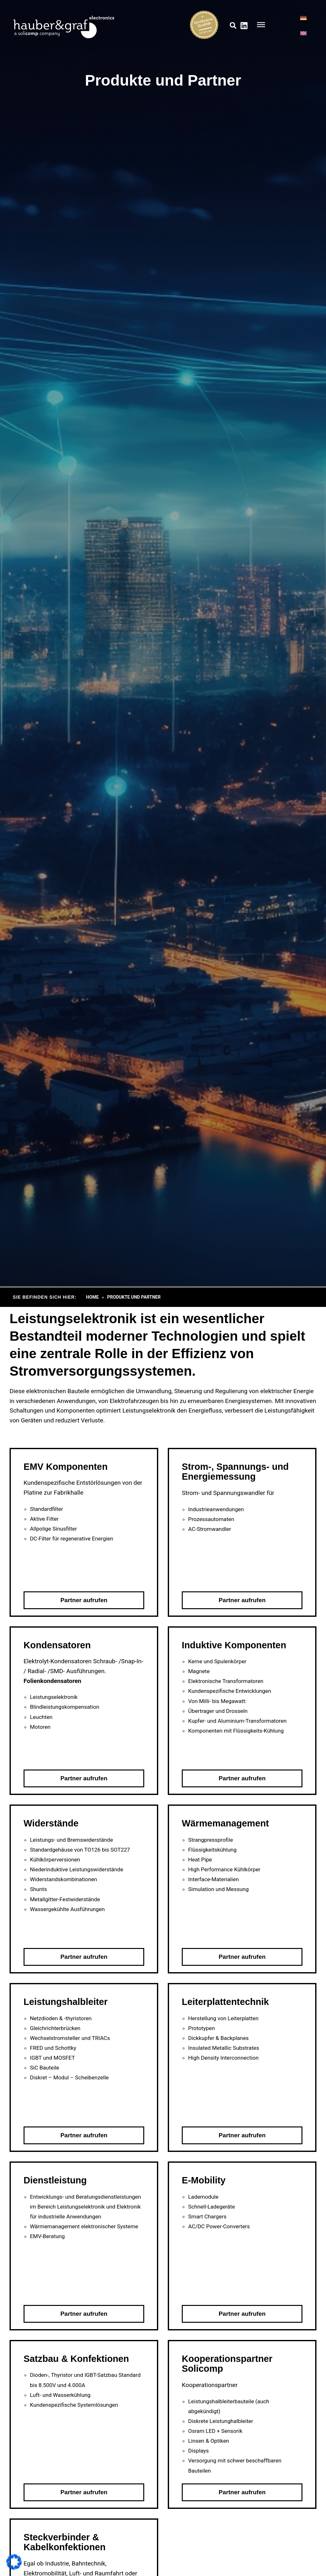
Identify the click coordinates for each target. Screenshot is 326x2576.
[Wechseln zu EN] (303, 33)
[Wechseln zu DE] (303, 18)
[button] (233, 25)
